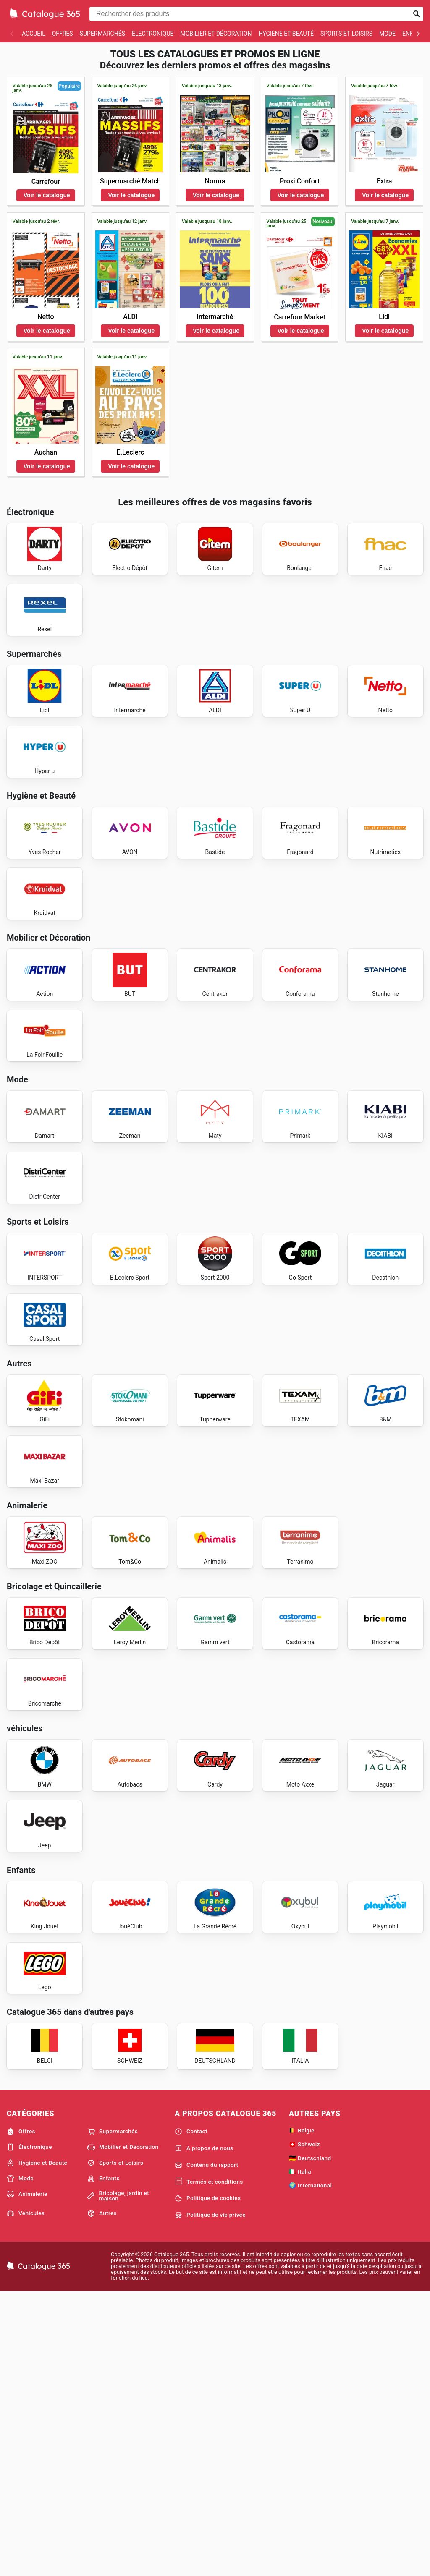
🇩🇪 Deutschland (310, 2441)
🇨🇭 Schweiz (304, 2427)
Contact (191, 2414)
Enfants (103, 2461)
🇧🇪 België (302, 2413)
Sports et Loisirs (346, 33)
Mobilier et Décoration (216, 33)
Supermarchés (102, 33)
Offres (62, 33)
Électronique (152, 33)
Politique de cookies (208, 2481)
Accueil (33, 33)
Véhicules (26, 2496)
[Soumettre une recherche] (416, 14)
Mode (387, 33)
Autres (102, 2496)
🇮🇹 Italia (300, 2454)
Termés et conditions (209, 2465)
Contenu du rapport (206, 2448)
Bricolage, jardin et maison (118, 2479)
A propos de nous (204, 2431)
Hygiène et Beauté (285, 33)
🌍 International (310, 2468)
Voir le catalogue (47, 195)
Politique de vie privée (210, 2498)
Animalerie (27, 2477)
